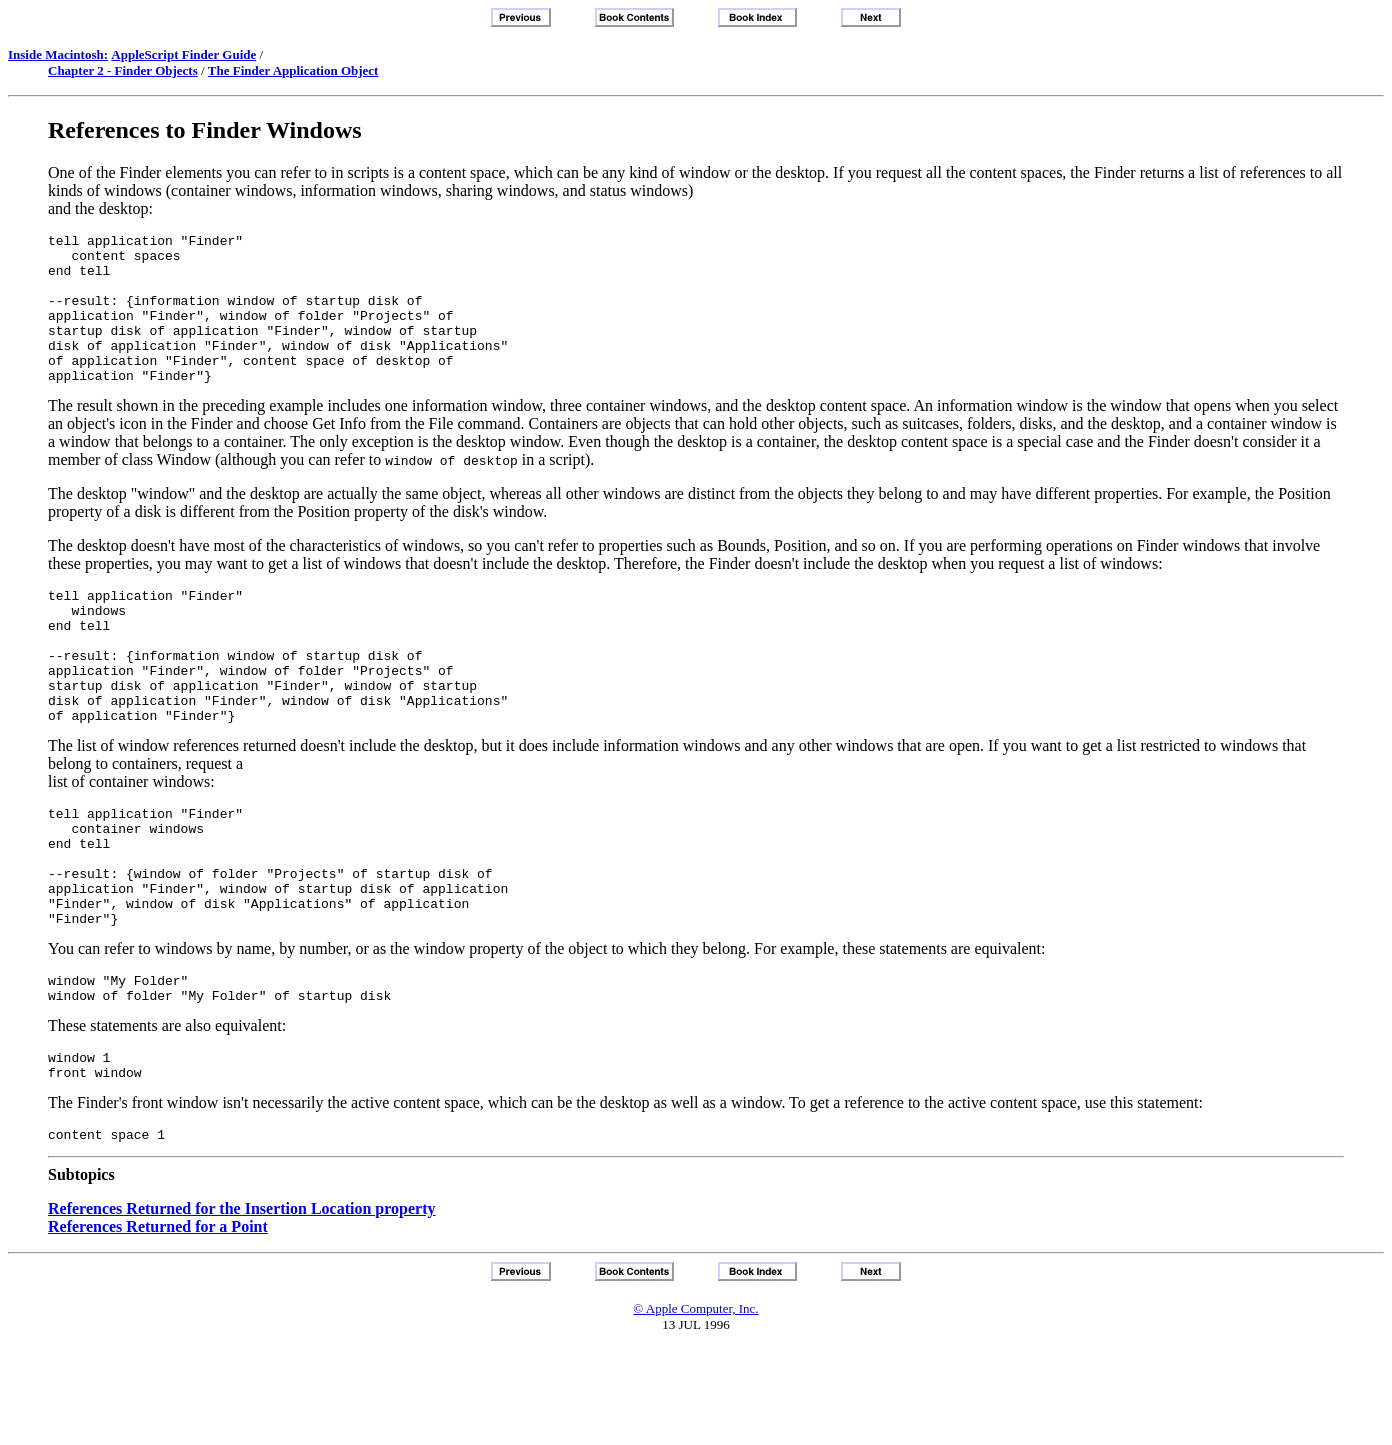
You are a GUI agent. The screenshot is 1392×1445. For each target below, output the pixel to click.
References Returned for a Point (158, 1322)
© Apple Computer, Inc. (695, 1404)
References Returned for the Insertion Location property (242, 1304)
